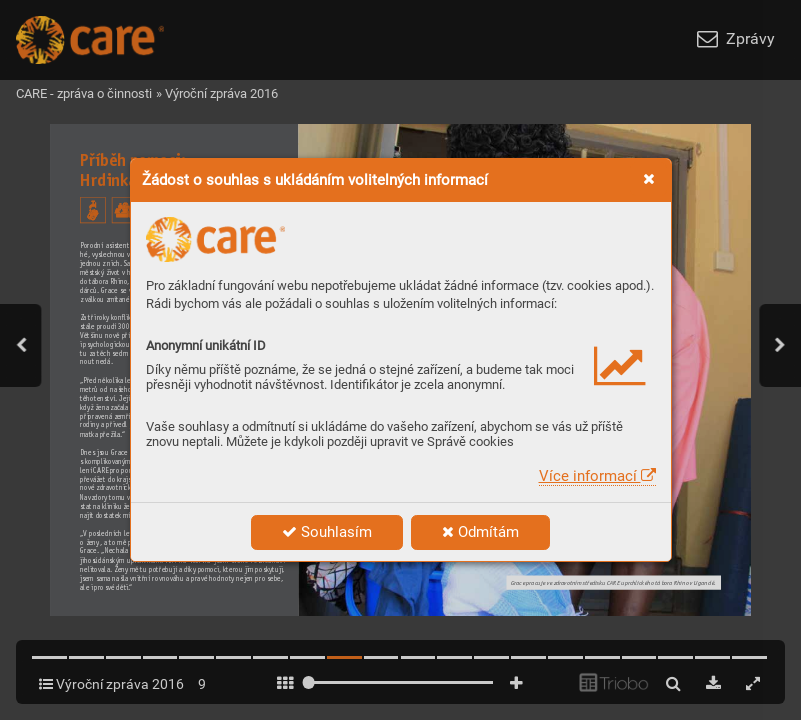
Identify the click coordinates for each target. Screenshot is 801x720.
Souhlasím (327, 532)
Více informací (597, 476)
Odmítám (480, 532)
